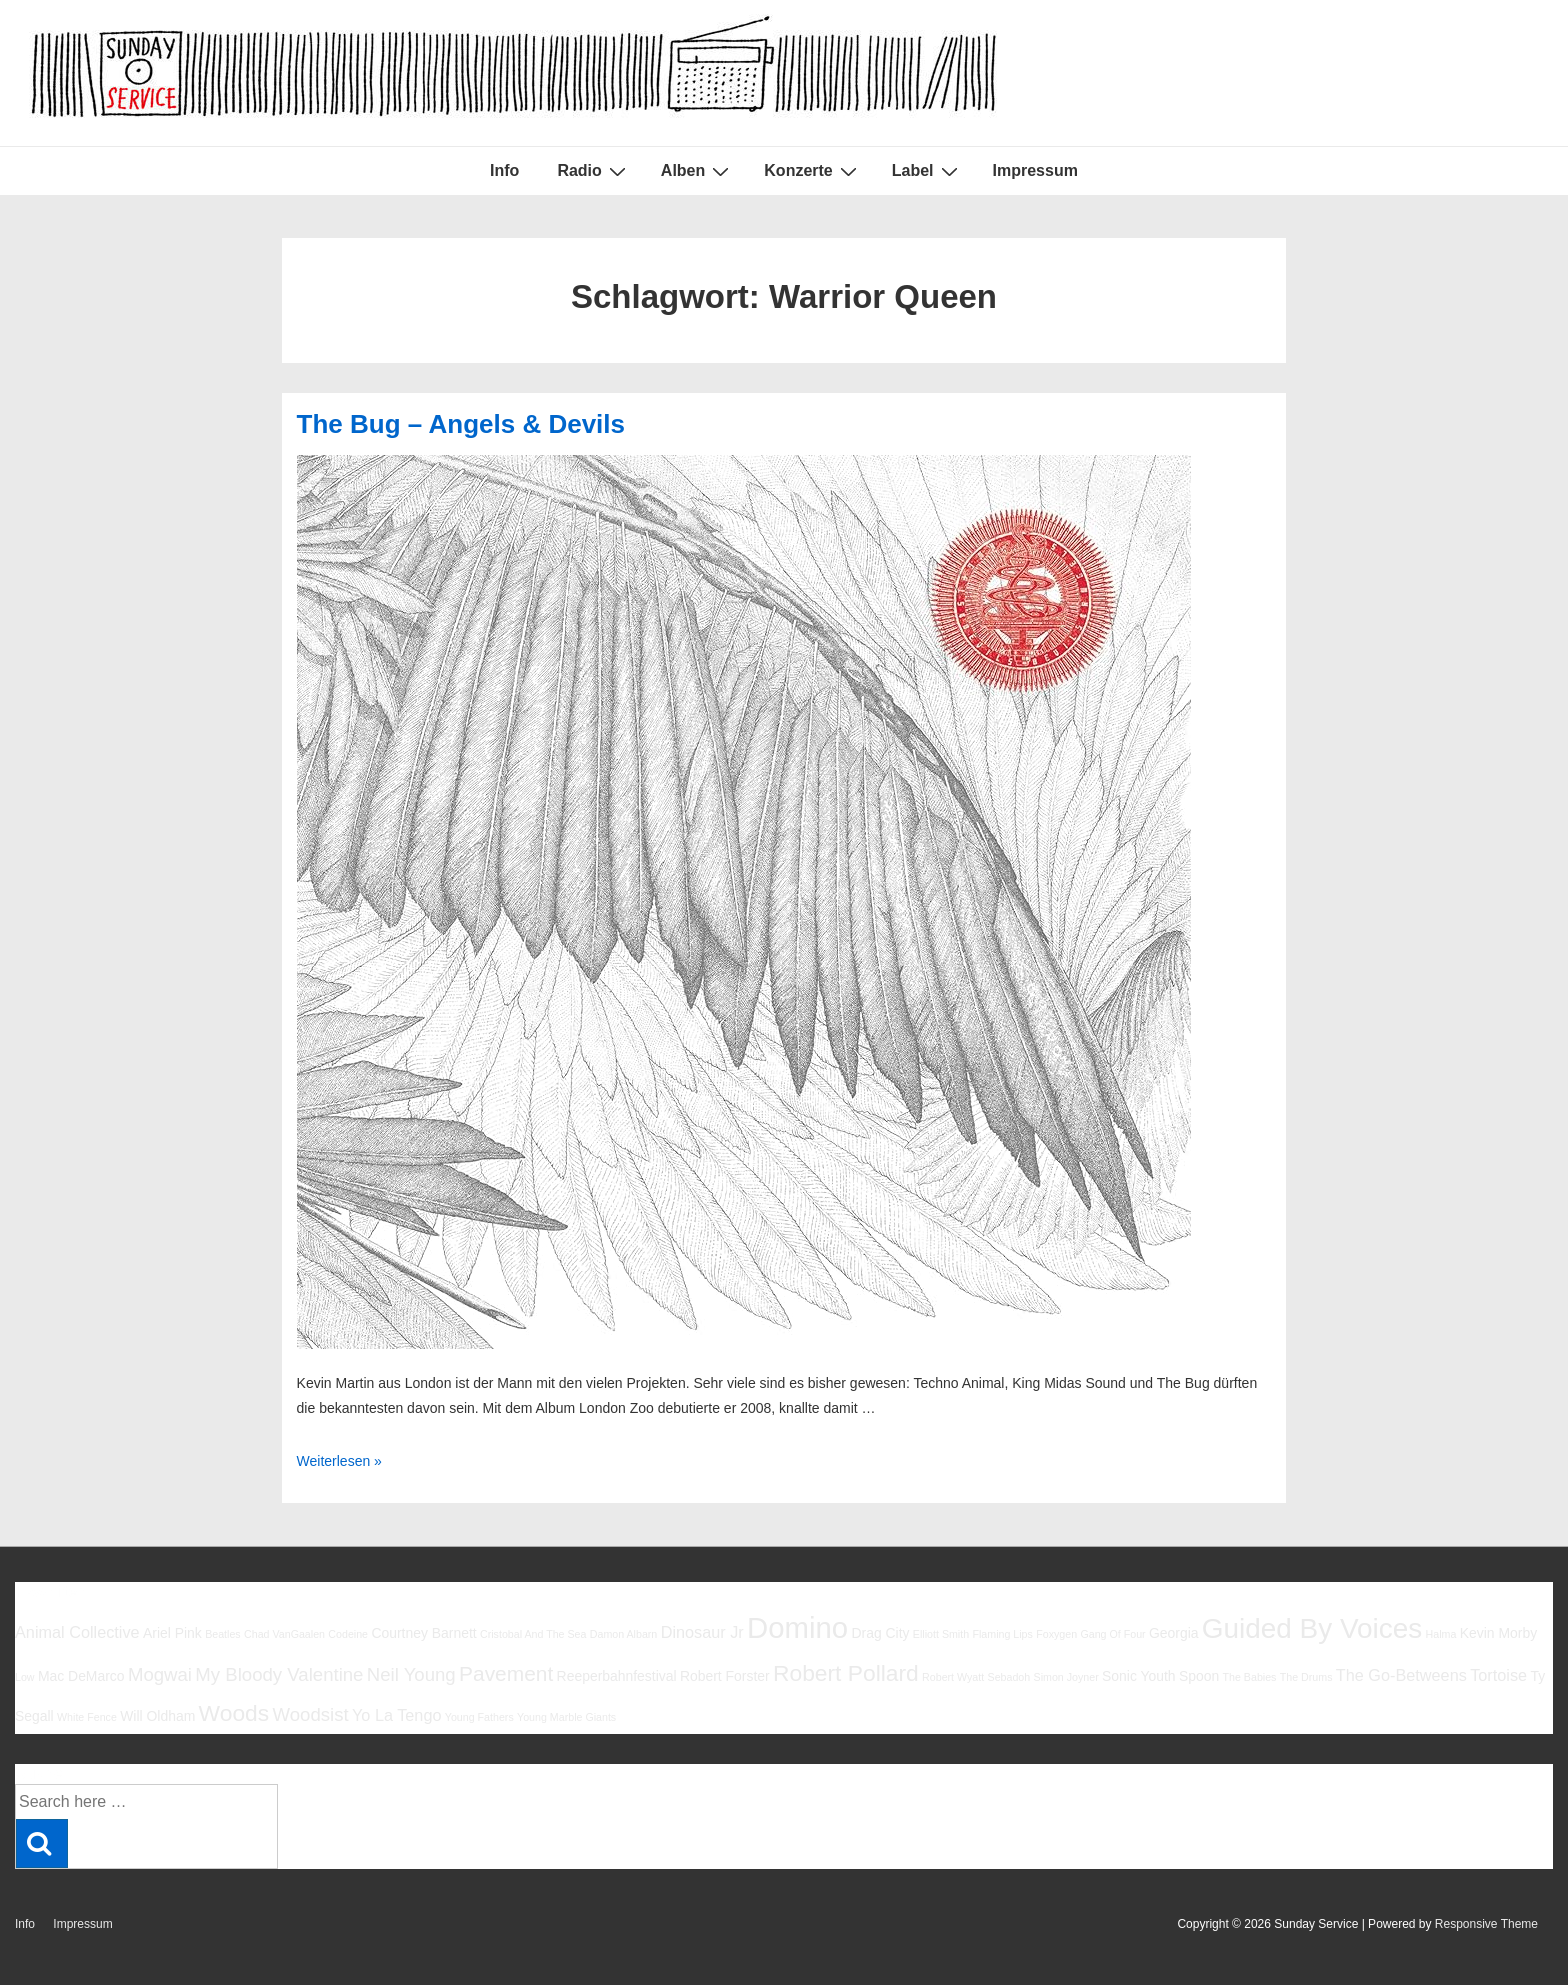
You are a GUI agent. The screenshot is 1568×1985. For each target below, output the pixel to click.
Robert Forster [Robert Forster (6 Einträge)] (725, 1676)
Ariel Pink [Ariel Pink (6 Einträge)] (172, 1633)
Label (927, 171)
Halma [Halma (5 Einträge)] (1441, 1634)
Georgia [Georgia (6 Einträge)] (1174, 1633)
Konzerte (812, 171)
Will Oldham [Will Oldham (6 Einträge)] (157, 1716)
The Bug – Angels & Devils (461, 424)
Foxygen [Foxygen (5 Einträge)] (1056, 1634)
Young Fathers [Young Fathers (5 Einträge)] (479, 1717)
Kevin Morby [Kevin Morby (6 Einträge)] (1498, 1633)
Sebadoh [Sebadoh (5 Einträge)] (1009, 1677)
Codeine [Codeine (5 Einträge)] (348, 1634)
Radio (593, 171)
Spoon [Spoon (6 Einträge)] (1199, 1676)
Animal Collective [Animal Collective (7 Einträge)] (77, 1632)
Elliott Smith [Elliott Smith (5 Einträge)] (941, 1634)
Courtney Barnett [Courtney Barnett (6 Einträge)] (423, 1633)
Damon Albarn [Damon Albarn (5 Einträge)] (624, 1634)
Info (504, 170)
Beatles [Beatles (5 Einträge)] (223, 1634)
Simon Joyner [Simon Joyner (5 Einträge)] (1066, 1677)
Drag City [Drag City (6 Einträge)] (880, 1633)
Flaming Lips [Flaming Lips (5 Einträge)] (1002, 1634)
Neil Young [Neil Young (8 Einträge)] (411, 1674)
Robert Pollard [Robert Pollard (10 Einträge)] (846, 1673)
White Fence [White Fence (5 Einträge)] (87, 1717)
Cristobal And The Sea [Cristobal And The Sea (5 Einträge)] (533, 1634)
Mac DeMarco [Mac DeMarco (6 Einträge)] (81, 1676)
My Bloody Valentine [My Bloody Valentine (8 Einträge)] (279, 1674)
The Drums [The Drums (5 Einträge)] (1306, 1677)
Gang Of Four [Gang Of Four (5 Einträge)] (1112, 1634)
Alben (697, 171)
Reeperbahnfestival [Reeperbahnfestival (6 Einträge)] (617, 1676)
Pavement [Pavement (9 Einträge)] (506, 1673)
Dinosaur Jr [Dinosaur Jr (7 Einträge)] (702, 1632)
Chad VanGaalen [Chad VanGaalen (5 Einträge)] (284, 1634)
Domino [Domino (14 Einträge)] (797, 1627)
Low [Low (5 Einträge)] (25, 1677)
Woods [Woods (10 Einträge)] (234, 1713)
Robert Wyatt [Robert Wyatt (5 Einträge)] (953, 1677)
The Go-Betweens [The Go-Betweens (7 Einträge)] (1401, 1675)
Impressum (1035, 170)
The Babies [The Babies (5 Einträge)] (1250, 1677)
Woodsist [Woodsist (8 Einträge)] (311, 1714)
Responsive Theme (1486, 1924)
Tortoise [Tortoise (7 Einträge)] (1498, 1675)
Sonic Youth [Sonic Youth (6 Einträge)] (1139, 1676)
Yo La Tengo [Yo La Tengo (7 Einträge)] (396, 1715)
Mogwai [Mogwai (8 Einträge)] (160, 1674)
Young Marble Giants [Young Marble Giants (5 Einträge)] (566, 1717)
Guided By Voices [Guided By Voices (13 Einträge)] (1312, 1628)
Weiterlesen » (339, 1461)
